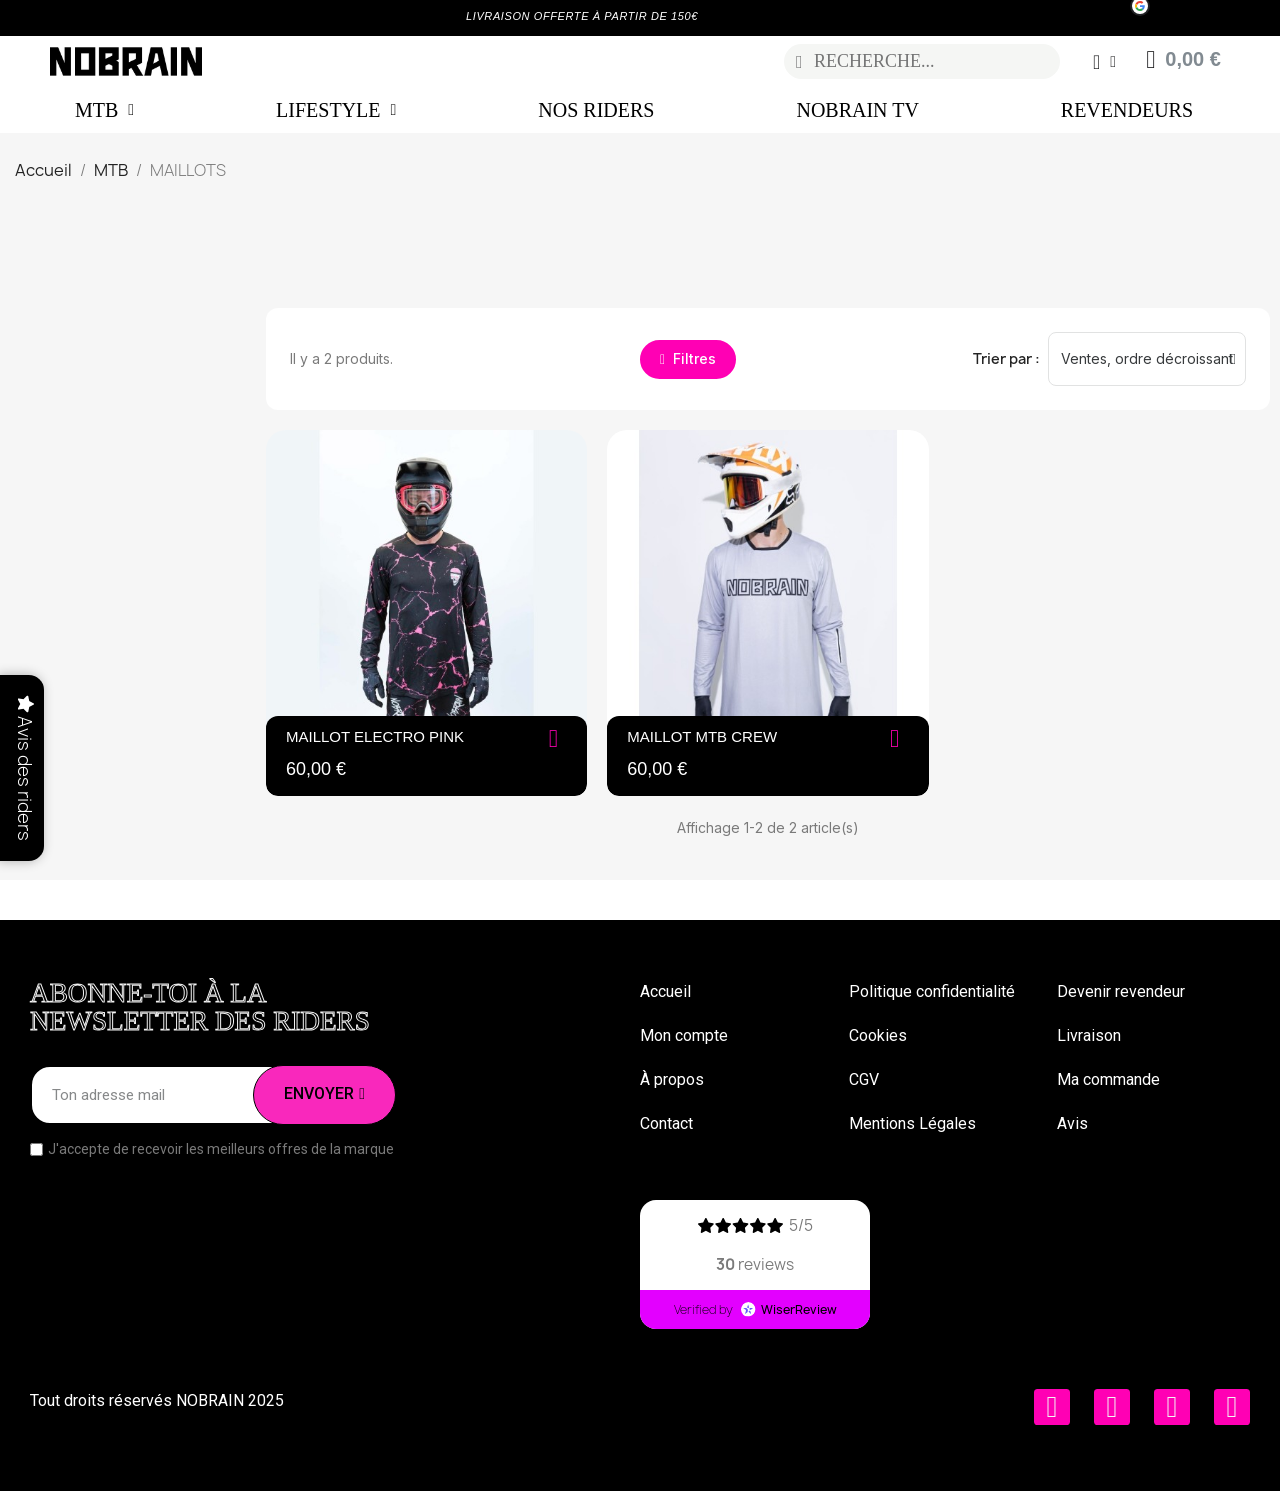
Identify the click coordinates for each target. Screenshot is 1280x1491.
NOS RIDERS (596, 110)
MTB (104, 110)
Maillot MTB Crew (702, 736)
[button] (688, 359)
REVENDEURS (1127, 110)
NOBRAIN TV (857, 110)
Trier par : (1006, 358)
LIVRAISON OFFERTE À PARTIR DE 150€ (582, 16)
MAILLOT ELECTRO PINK (375, 736)
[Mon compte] (1103, 62)
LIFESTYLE (336, 110)
